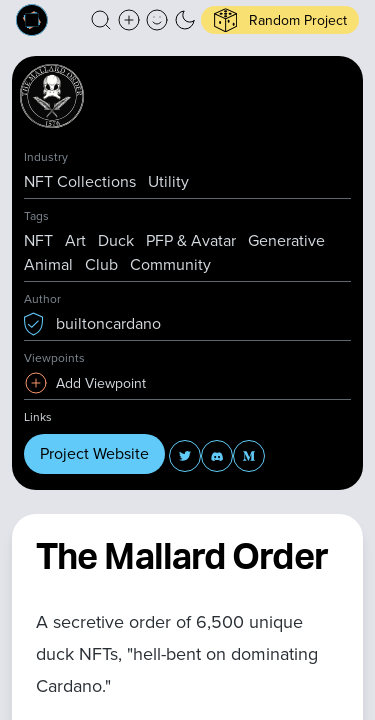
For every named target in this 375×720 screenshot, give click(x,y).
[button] (101, 20)
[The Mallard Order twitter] (185, 456)
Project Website (94, 453)
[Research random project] (280, 20)
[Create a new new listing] (129, 20)
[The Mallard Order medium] (249, 456)
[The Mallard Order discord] (217, 456)
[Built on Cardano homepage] (32, 20)
